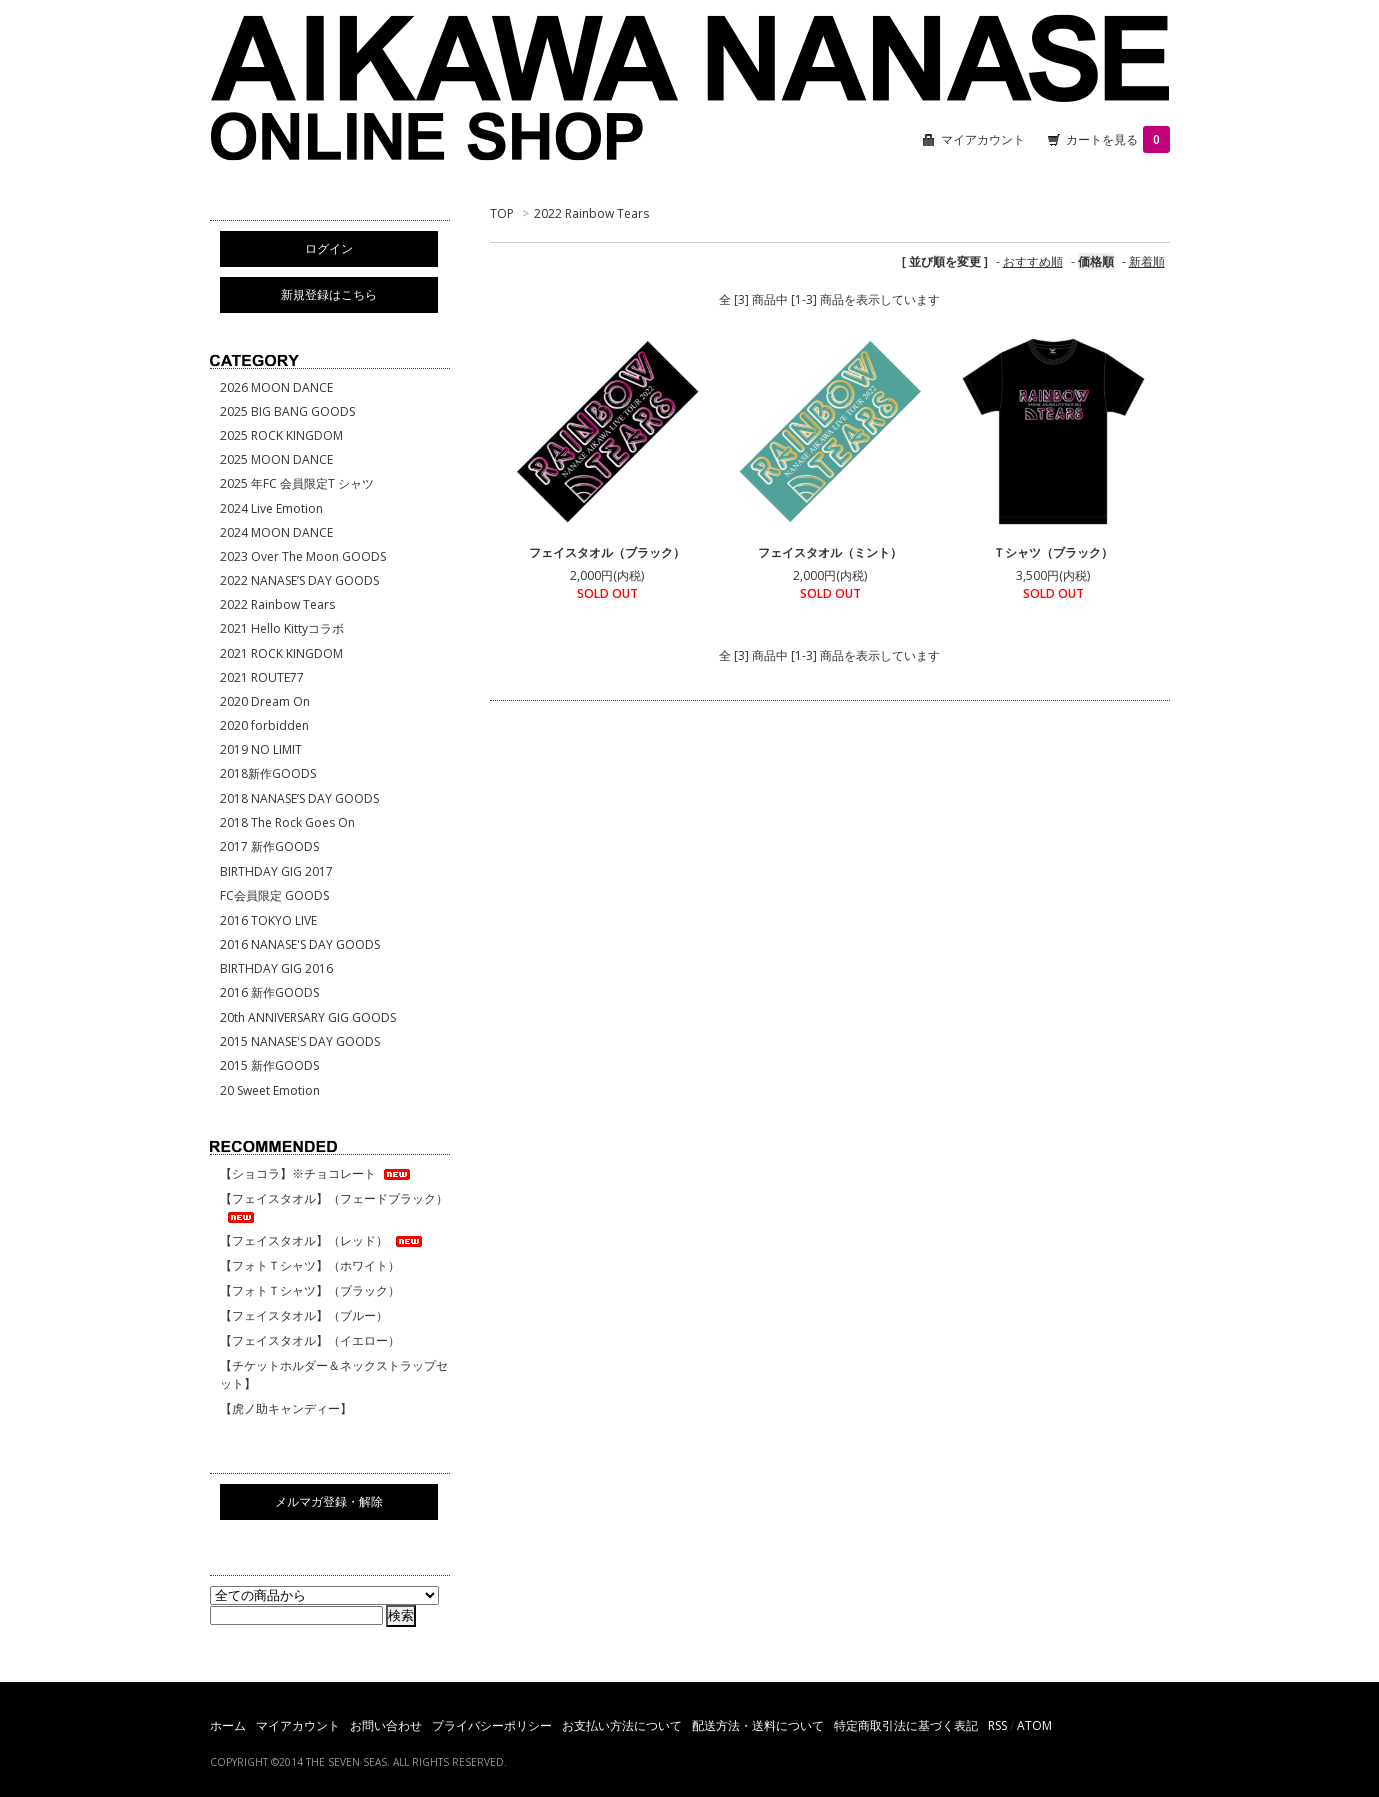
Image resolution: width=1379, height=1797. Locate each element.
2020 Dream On (265, 701)
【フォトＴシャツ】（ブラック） (310, 1290)
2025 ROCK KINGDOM (281, 435)
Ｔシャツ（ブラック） (1053, 552)
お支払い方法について (622, 1725)
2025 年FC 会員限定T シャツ (297, 483)
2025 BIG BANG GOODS (287, 411)
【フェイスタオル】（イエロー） (310, 1340)
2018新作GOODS (268, 773)
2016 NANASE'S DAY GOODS (300, 944)
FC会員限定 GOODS (274, 895)
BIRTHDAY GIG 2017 (276, 871)
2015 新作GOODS (269, 1065)
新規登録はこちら (329, 294)
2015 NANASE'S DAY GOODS (300, 1041)
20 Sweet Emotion (270, 1090)
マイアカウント (983, 139)
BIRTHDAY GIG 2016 (276, 968)
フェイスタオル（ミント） (830, 552)
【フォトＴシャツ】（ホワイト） (310, 1265)
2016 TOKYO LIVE (268, 920)
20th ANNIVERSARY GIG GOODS (308, 1017)
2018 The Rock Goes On (287, 822)
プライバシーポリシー (492, 1725)
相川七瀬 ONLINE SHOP (690, 90)
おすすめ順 (1033, 261)
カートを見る (1118, 139)
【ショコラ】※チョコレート (316, 1173)
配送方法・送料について (758, 1725)
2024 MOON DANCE (276, 532)
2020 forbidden (264, 725)
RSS (997, 1725)
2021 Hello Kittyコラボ (282, 628)
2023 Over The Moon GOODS (303, 556)
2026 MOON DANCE (276, 387)
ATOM (1034, 1725)
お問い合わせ (386, 1725)
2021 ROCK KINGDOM (281, 653)
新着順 (1147, 261)
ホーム (228, 1725)
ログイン (329, 248)
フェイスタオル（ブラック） (607, 552)
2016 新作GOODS (269, 992)
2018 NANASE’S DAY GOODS (299, 798)
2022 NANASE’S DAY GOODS (299, 580)
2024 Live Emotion (271, 508)
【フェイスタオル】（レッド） (322, 1240)
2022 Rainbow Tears (591, 213)
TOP (502, 213)
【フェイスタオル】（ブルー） (304, 1315)
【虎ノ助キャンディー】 (286, 1408)
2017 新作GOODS (269, 846)
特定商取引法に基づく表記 (906, 1725)
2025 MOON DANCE (276, 459)
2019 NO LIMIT (261, 749)
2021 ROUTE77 (262, 677)
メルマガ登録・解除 (329, 1501)
